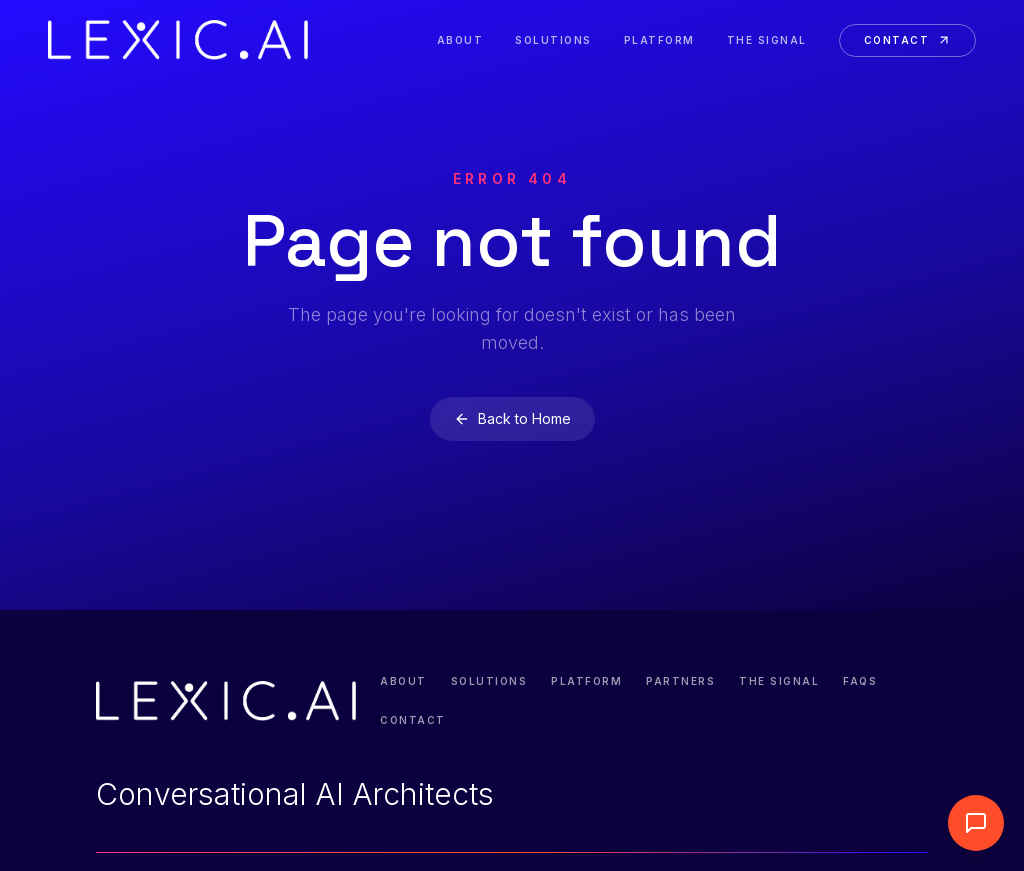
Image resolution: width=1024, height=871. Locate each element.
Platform (659, 40)
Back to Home (512, 418)
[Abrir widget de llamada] (976, 823)
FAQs (860, 681)
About (460, 40)
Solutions (553, 40)
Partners (680, 681)
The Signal (767, 40)
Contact (908, 40)
